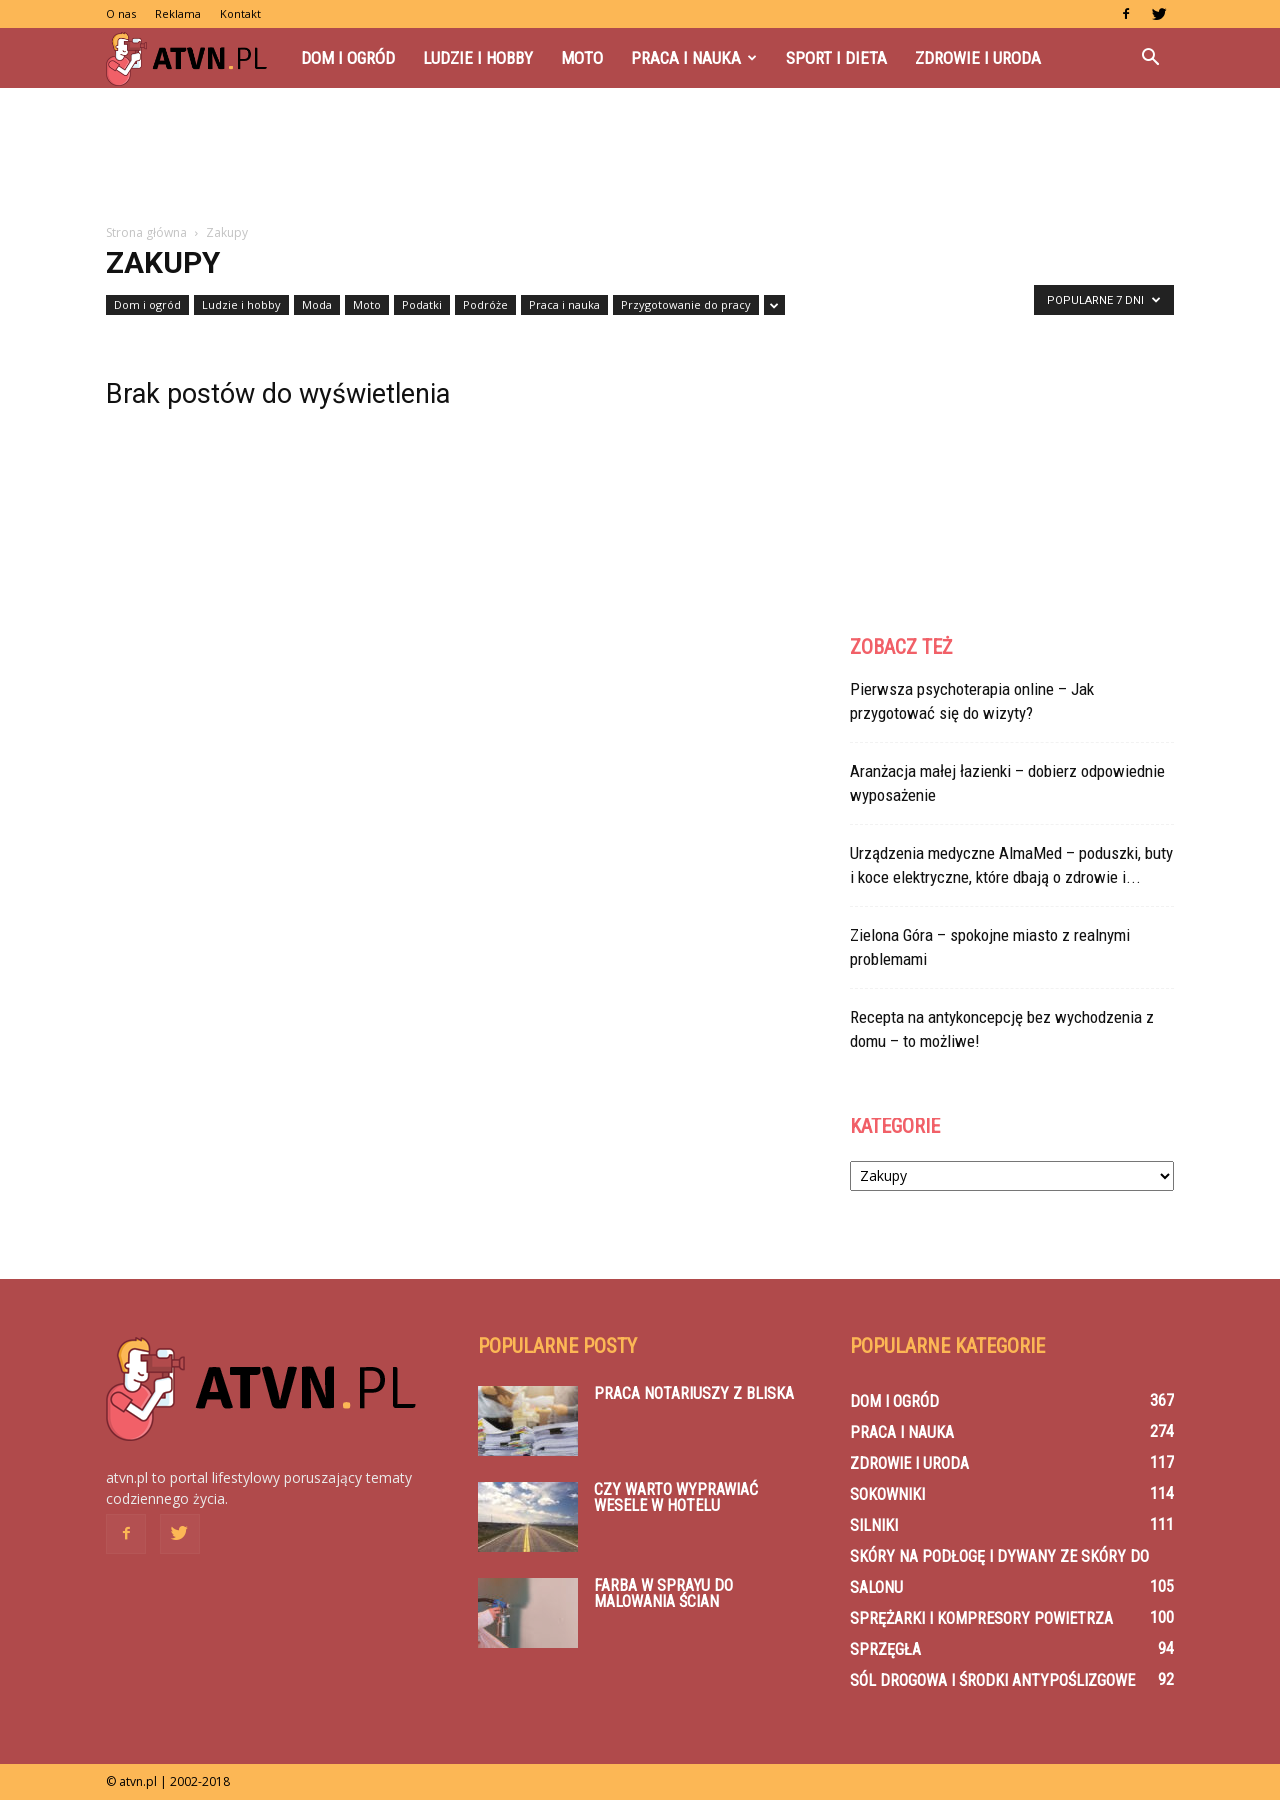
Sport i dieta (836, 58)
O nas (121, 13)
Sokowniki (887, 1494)
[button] (1150, 58)
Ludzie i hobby (478, 58)
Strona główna (146, 232)
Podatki (422, 304)
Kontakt (240, 13)
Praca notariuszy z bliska (694, 1393)
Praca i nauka (694, 58)
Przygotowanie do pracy (686, 304)
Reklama (178, 13)
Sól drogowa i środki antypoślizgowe (992, 1680)
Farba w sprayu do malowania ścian (663, 1593)
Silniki (874, 1525)
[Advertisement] (640, 157)
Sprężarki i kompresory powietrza (981, 1618)
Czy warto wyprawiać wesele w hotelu (676, 1497)
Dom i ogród (348, 58)
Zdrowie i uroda (978, 58)
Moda (317, 304)
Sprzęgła (885, 1649)
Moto (582, 58)
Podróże (485, 304)
